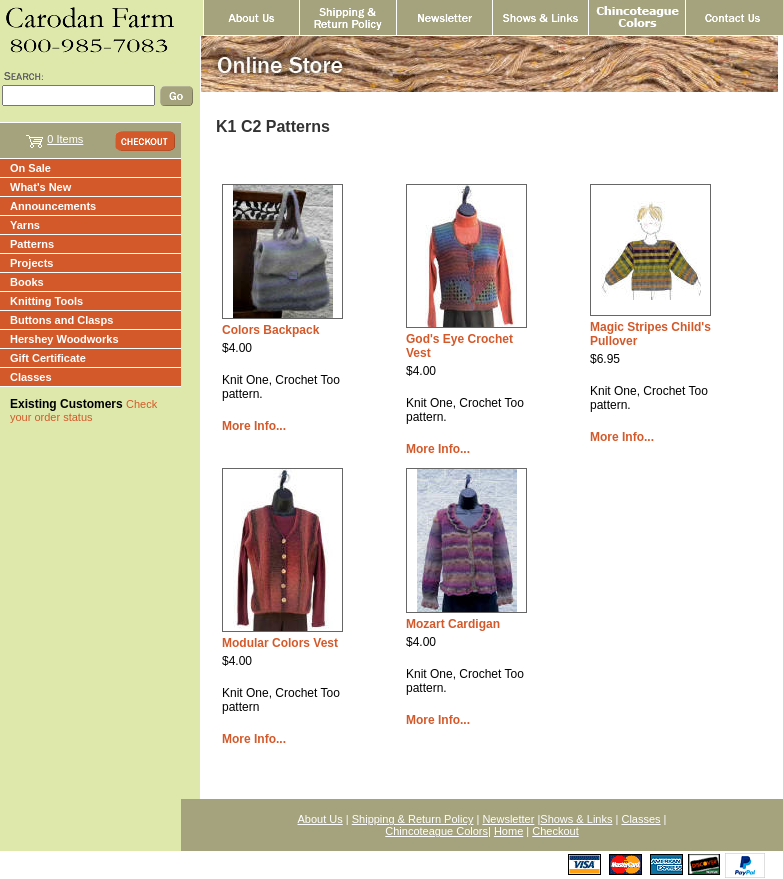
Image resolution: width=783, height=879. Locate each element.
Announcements (53, 206)
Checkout (555, 831)
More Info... (254, 426)
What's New (40, 187)
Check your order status (83, 410)
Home (508, 831)
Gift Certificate (48, 358)
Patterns (32, 244)
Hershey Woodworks (64, 339)
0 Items (65, 139)
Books (27, 282)
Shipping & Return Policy (413, 819)
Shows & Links (576, 819)
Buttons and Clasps (61, 320)
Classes (31, 377)
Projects (31, 263)
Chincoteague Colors (436, 831)
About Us (320, 819)
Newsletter (508, 819)
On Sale (30, 168)
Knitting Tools (46, 301)
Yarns (25, 225)
